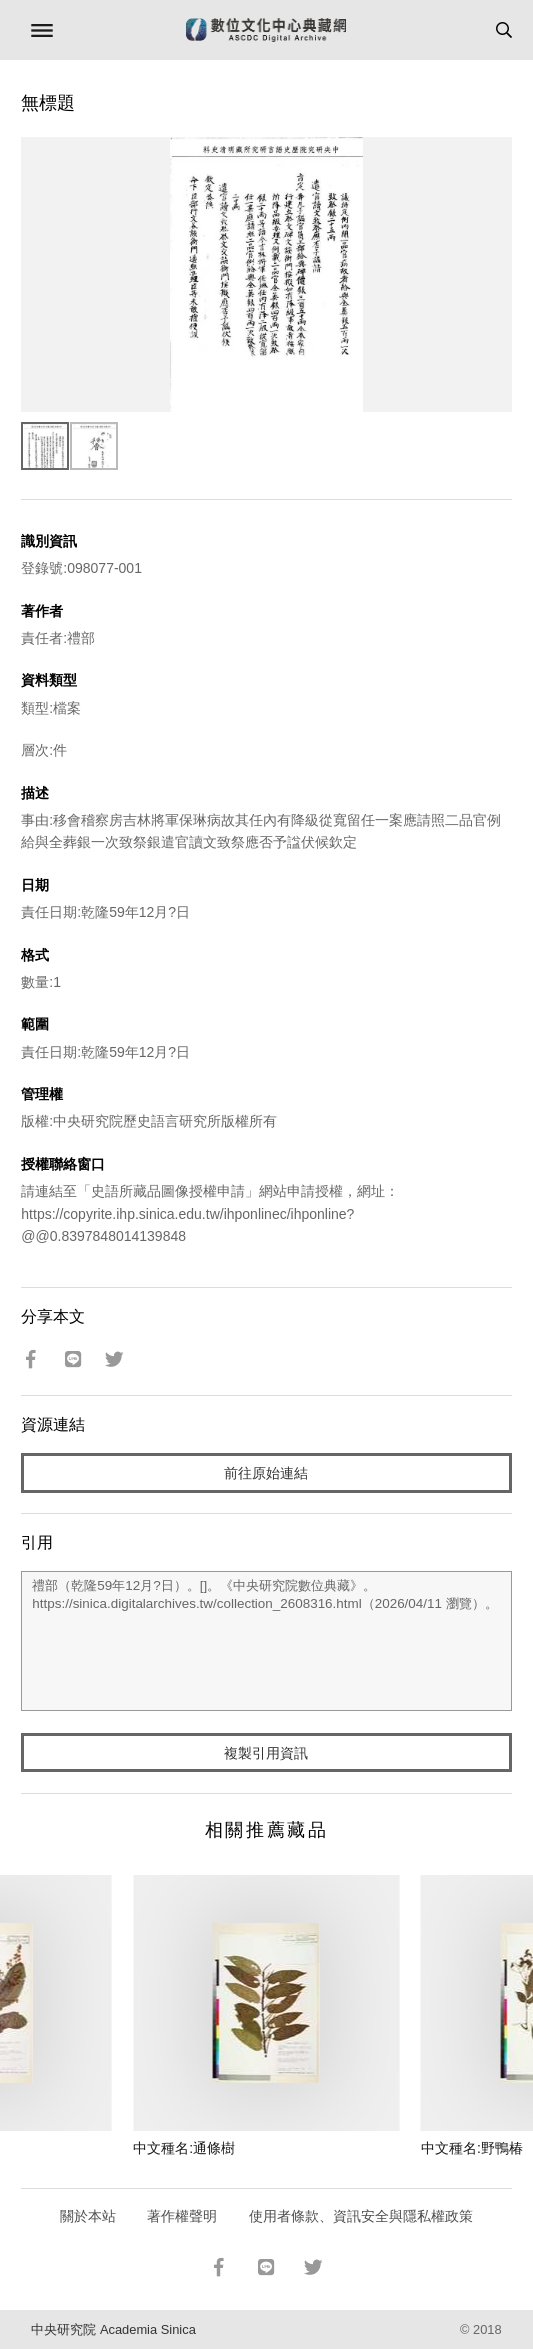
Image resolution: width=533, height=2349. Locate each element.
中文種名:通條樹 (184, 2148)
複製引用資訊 (266, 1753)
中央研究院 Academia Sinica (113, 2329)
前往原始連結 (266, 1473)
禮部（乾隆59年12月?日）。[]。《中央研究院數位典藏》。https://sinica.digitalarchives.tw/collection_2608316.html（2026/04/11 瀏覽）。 (266, 1641)
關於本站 (88, 2216)
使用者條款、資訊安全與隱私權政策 (361, 2216)
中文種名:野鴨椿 (472, 2148)
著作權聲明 (182, 2216)
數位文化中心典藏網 (266, 30)
